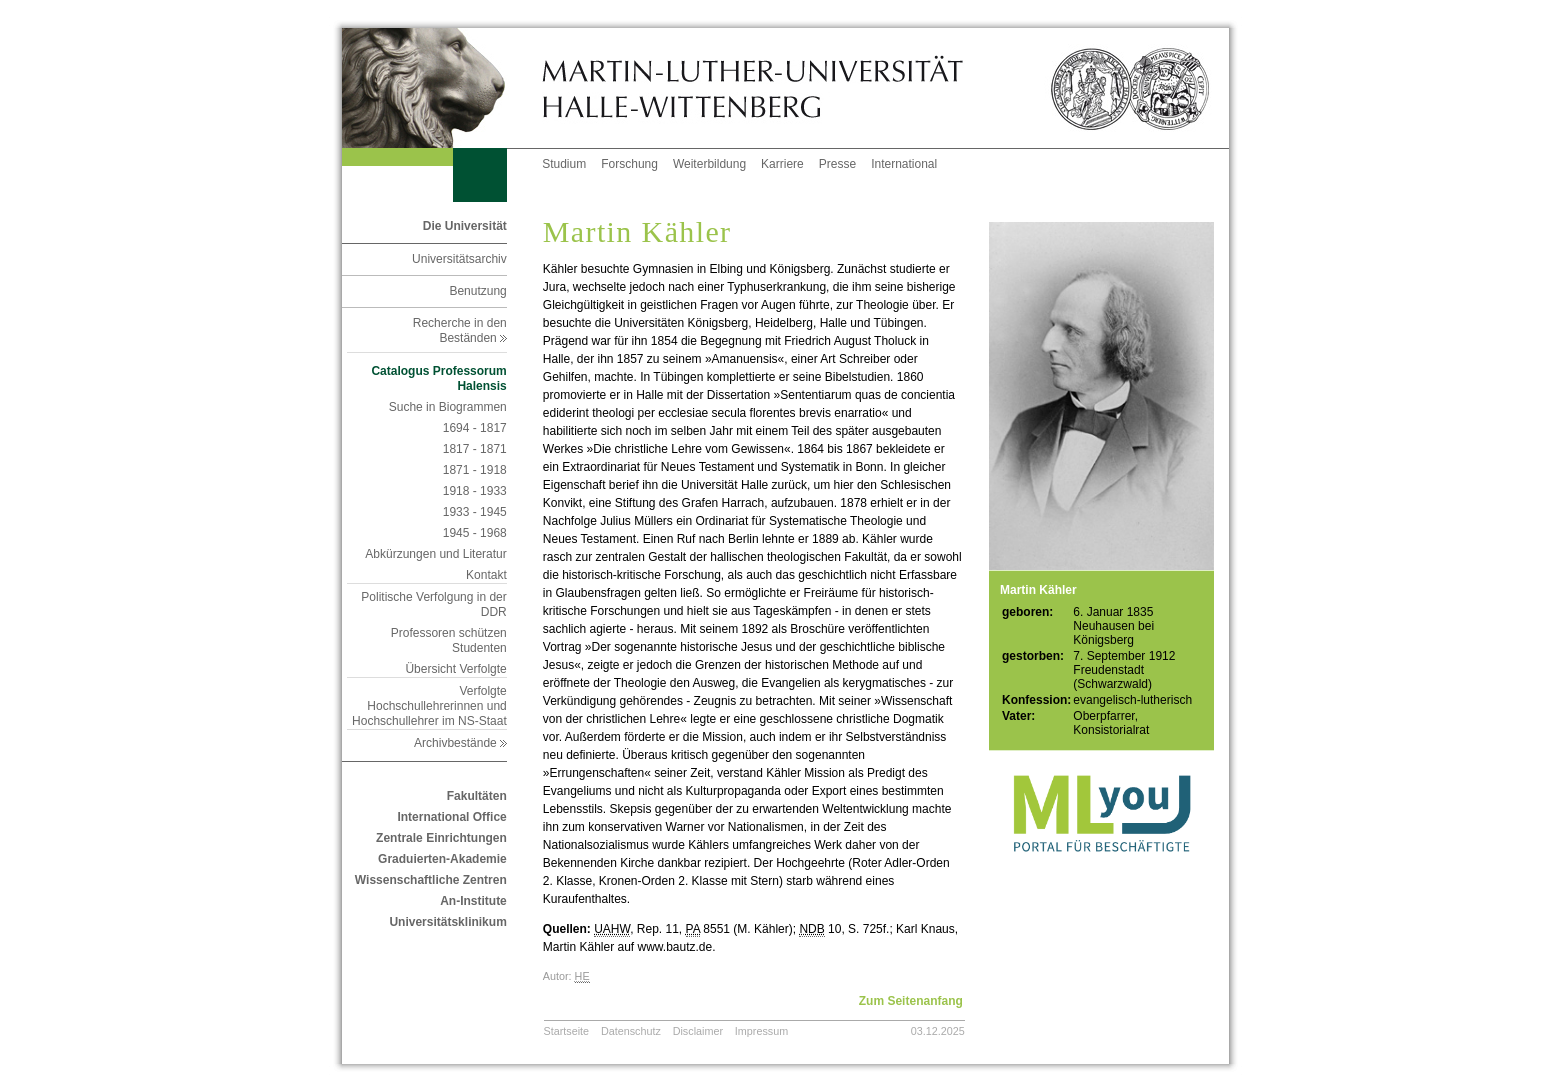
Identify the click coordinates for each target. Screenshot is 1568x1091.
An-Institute (473, 901)
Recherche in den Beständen (460, 330)
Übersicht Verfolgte (455, 669)
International (904, 164)
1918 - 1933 (475, 491)
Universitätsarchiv (459, 259)
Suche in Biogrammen (448, 407)
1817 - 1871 (475, 449)
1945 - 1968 (475, 533)
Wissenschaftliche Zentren (431, 880)
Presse (837, 164)
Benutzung (477, 291)
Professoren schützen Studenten (449, 640)
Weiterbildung (709, 164)
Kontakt (486, 575)
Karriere (782, 164)
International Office (451, 817)
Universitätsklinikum (447, 922)
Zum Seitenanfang (911, 1001)
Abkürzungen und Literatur (435, 554)
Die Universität (465, 226)
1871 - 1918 (475, 470)
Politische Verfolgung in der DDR (433, 604)
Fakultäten (477, 796)
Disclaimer (698, 1031)
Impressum (761, 1031)
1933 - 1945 (475, 512)
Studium (564, 164)
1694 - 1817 (475, 428)
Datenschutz (631, 1031)
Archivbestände (460, 743)
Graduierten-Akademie (442, 859)
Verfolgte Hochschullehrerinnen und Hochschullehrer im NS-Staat (429, 706)
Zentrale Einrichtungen (441, 838)
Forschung (629, 164)
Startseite (567, 1031)
